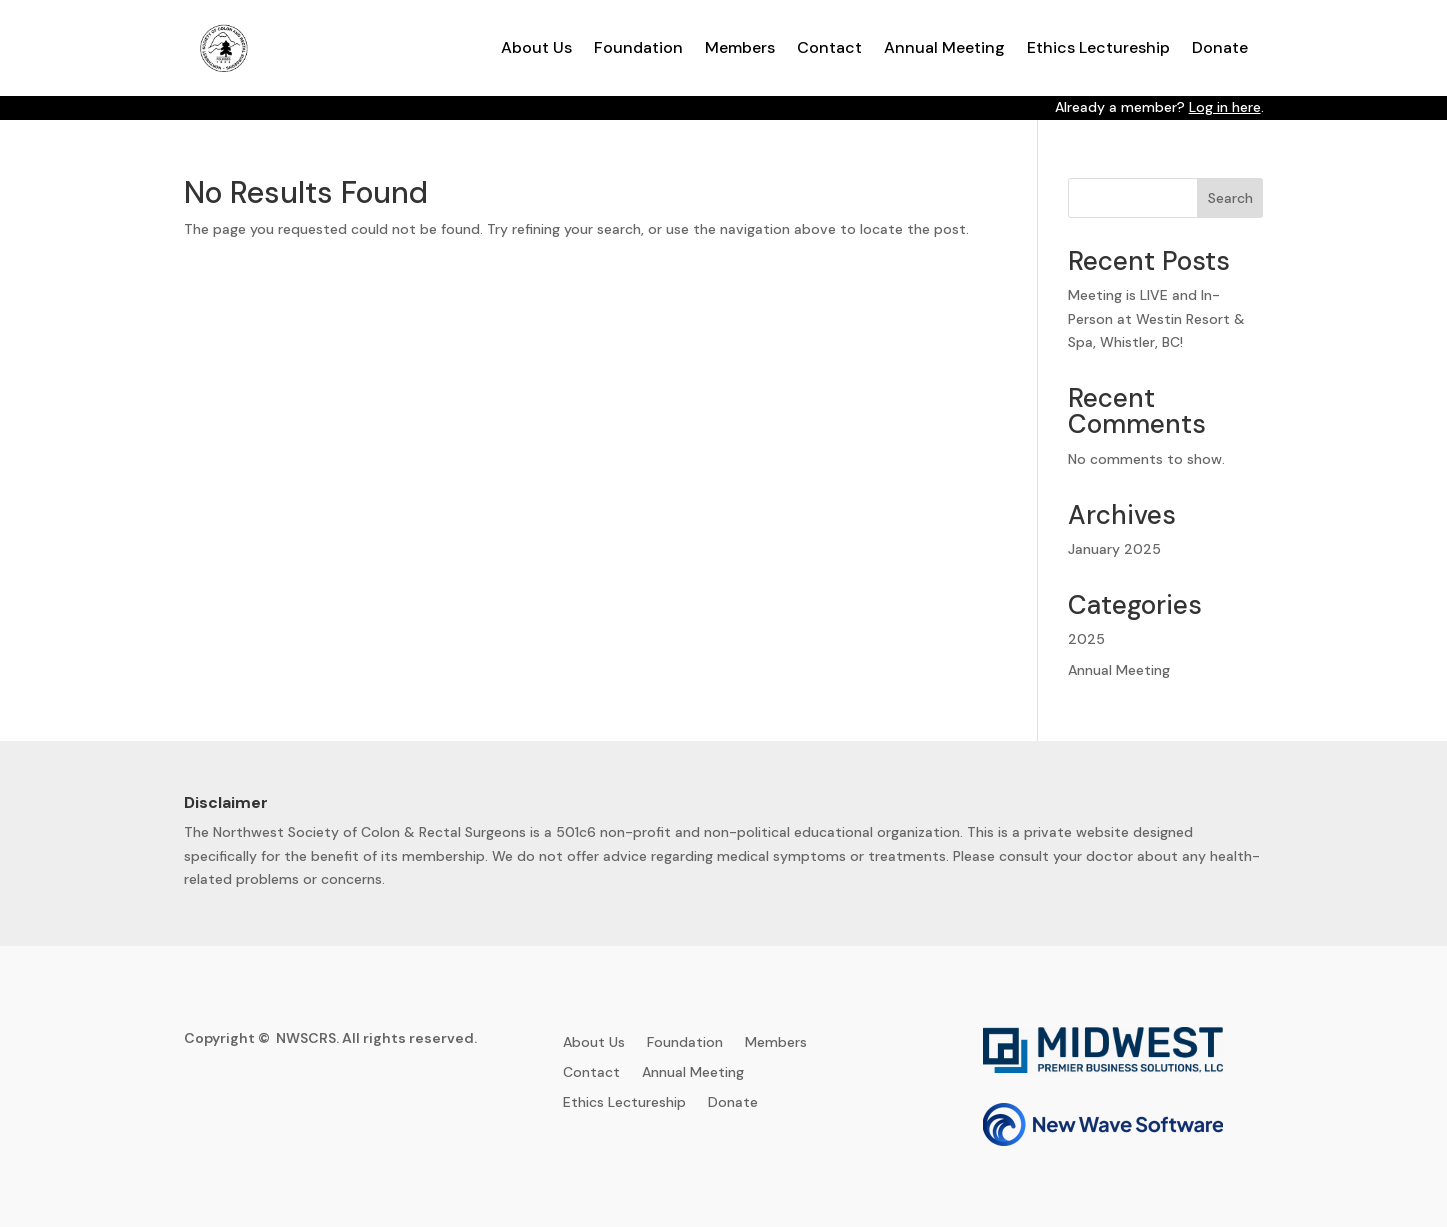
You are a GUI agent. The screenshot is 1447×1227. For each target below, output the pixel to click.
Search (1230, 198)
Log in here (1225, 107)
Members (740, 47)
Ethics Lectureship (1098, 47)
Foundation (638, 47)
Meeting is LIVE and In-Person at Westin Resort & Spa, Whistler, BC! (1156, 319)
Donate (1220, 47)
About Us (536, 47)
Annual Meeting (944, 47)
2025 (1086, 639)
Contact (829, 47)
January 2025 (1114, 549)
